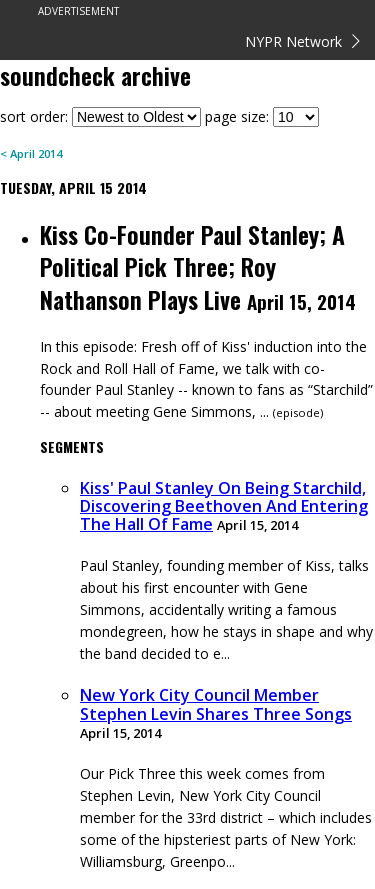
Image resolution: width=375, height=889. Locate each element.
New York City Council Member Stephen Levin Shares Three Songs (216, 704)
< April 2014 (31, 153)
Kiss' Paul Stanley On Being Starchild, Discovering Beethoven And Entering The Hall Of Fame (224, 506)
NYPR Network (302, 41)
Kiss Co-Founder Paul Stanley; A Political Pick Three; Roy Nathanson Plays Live (192, 266)
